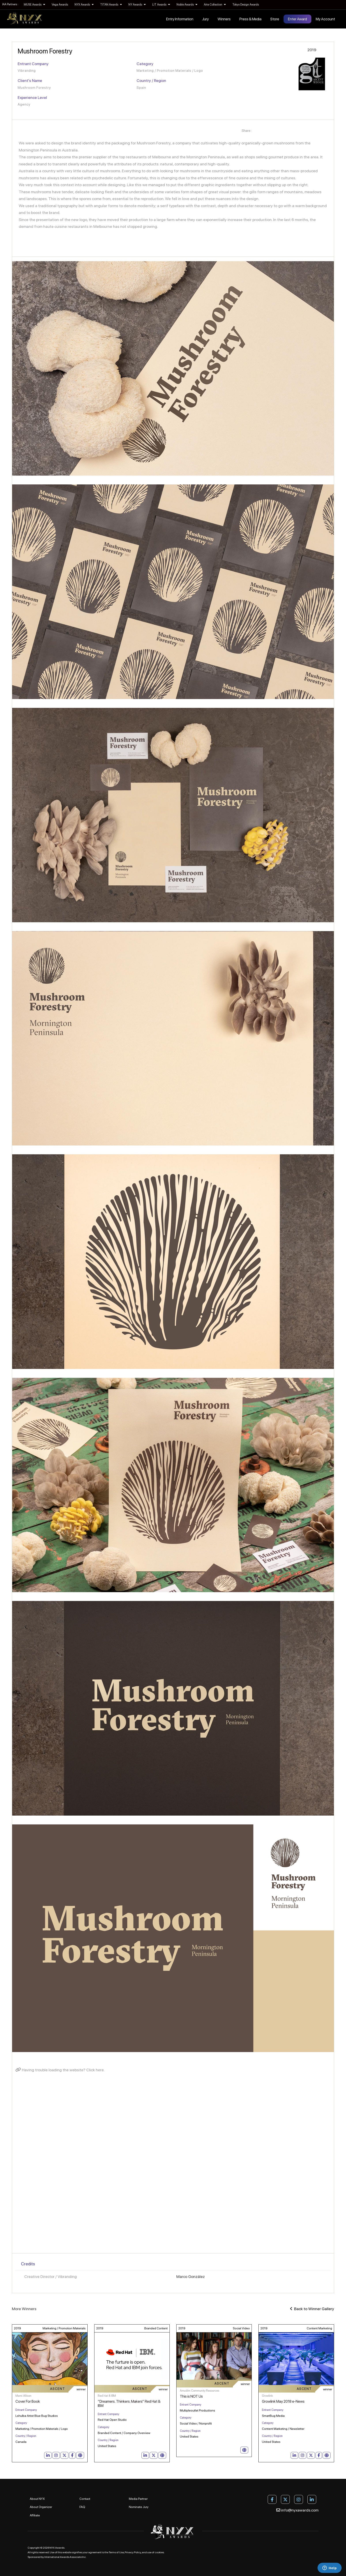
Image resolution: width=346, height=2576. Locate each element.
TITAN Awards (111, 4)
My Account (325, 19)
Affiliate (35, 2515)
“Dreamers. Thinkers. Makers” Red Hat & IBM (129, 2403)
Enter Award (297, 19)
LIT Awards (161, 4)
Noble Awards (187, 4)
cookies (159, 2552)
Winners (224, 19)
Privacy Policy (133, 2552)
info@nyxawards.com (297, 2510)
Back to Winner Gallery (312, 2308)
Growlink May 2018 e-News (283, 2401)
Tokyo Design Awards (245, 4)
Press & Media (250, 19)
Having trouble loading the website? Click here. (60, 2070)
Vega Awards (60, 4)
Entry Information (179, 19)
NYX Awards (84, 4)
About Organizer (41, 2507)
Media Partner (138, 2498)
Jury (205, 19)
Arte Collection (215, 4)
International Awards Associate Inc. (65, 2557)
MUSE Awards (34, 4)
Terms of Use (116, 2552)
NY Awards (137, 4)
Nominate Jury (139, 2507)
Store (274, 19)
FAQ (82, 2507)
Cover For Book (27, 2401)
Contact (84, 2498)
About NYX (37, 2498)
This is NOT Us (191, 2396)
